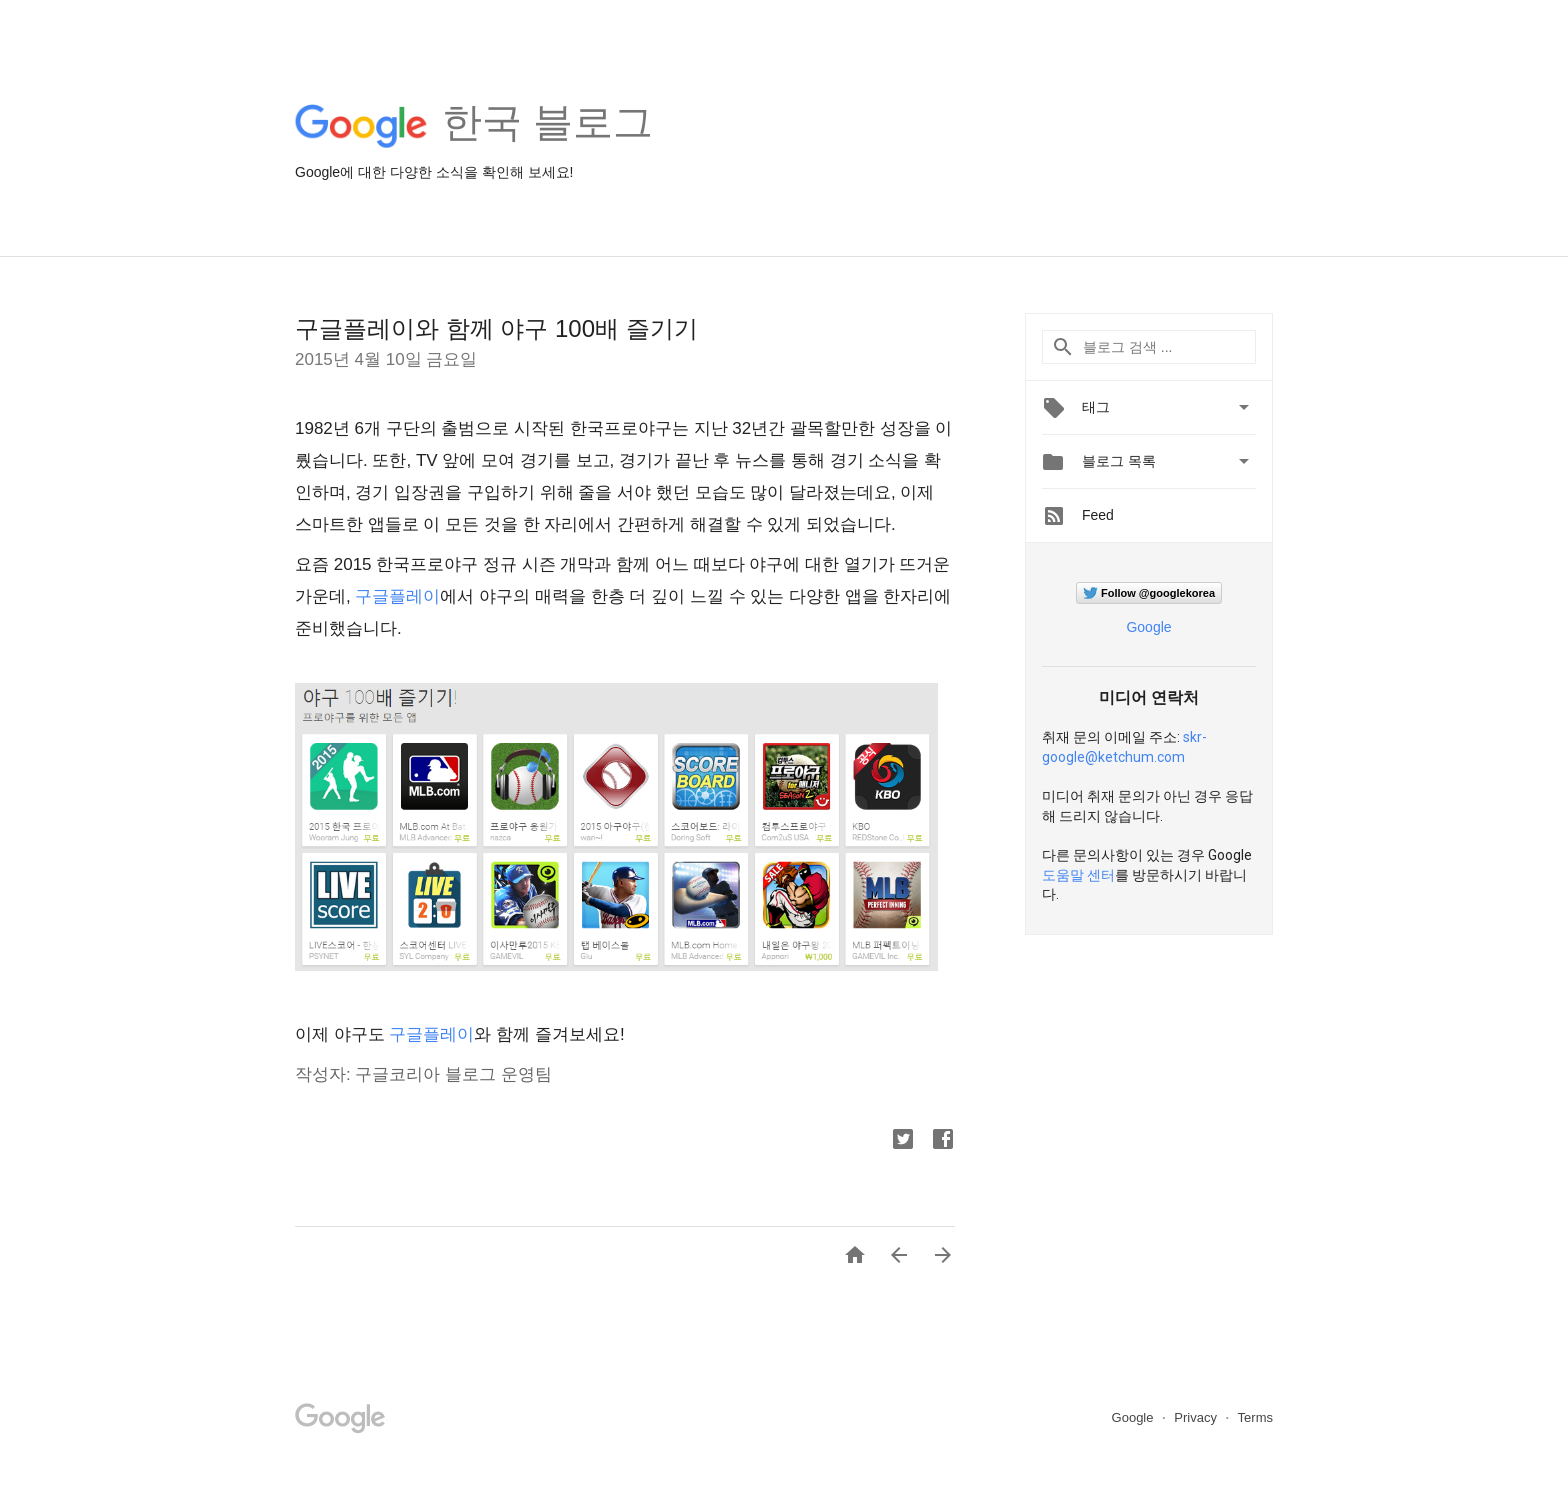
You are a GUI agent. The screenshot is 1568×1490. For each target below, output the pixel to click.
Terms (1255, 1417)
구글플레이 (397, 596)
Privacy (1197, 1417)
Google (1148, 627)
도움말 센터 (1078, 875)
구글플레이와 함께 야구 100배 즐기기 (496, 328)
